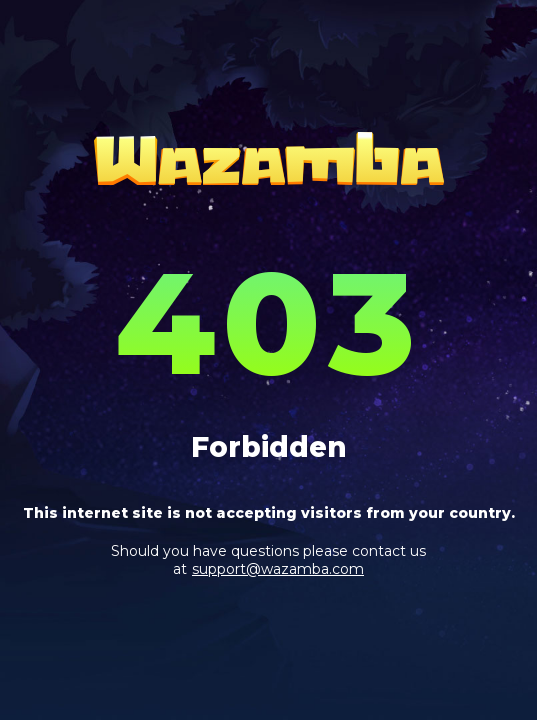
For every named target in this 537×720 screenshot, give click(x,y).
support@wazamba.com (278, 569)
